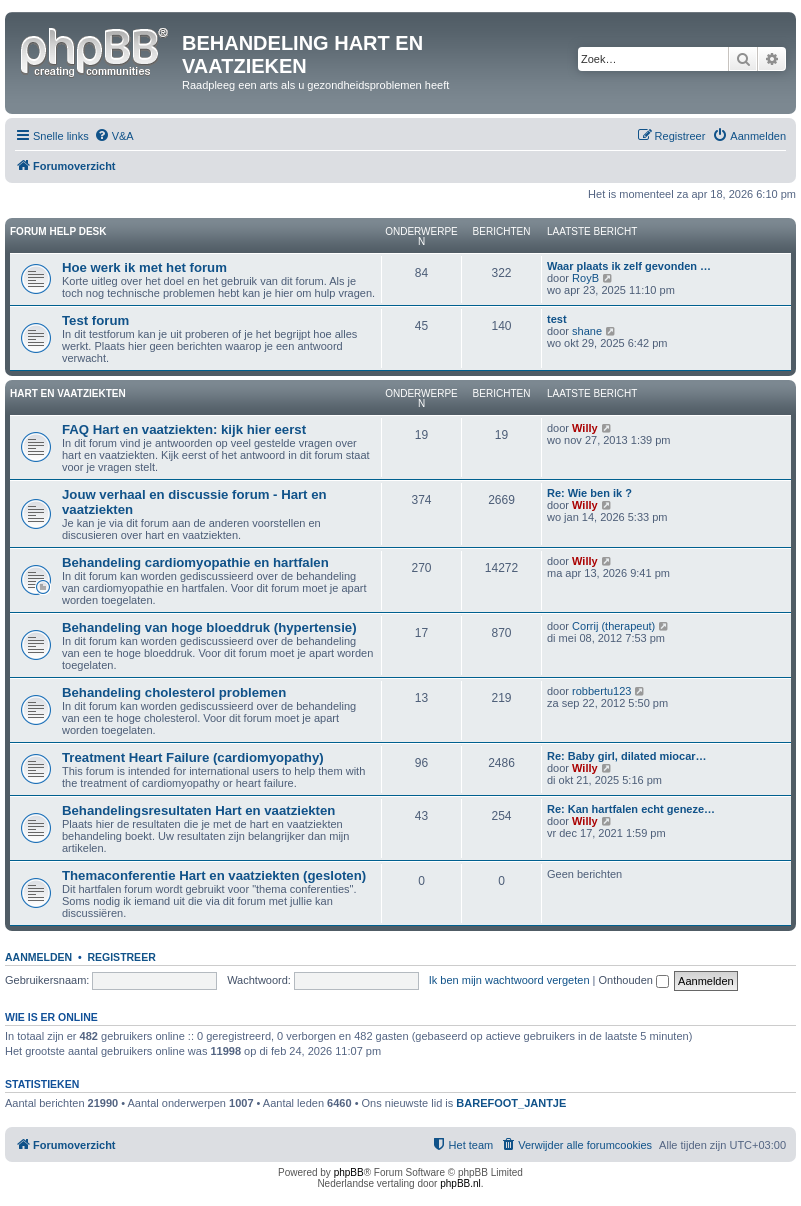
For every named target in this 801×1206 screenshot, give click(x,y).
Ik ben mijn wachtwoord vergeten (509, 980)
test (557, 319)
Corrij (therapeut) (613, 626)
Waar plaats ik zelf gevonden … (629, 266)
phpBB (349, 1172)
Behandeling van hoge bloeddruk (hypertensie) (209, 627)
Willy (585, 428)
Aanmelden (38, 957)
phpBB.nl (460, 1183)
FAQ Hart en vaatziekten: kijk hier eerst (184, 429)
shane (587, 331)
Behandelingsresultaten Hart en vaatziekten (198, 810)
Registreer (121, 957)
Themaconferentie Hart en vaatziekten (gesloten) (214, 875)
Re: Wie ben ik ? (589, 493)
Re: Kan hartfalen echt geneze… (631, 809)
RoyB (585, 278)
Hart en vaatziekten (68, 393)
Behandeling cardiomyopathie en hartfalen (195, 562)
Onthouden (634, 980)
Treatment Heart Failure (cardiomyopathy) (193, 757)
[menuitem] (114, 136)
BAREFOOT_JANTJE (511, 1103)
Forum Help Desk (58, 231)
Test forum (95, 320)
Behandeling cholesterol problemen (174, 692)
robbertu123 (601, 691)
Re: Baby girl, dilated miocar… (627, 756)
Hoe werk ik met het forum (144, 267)
